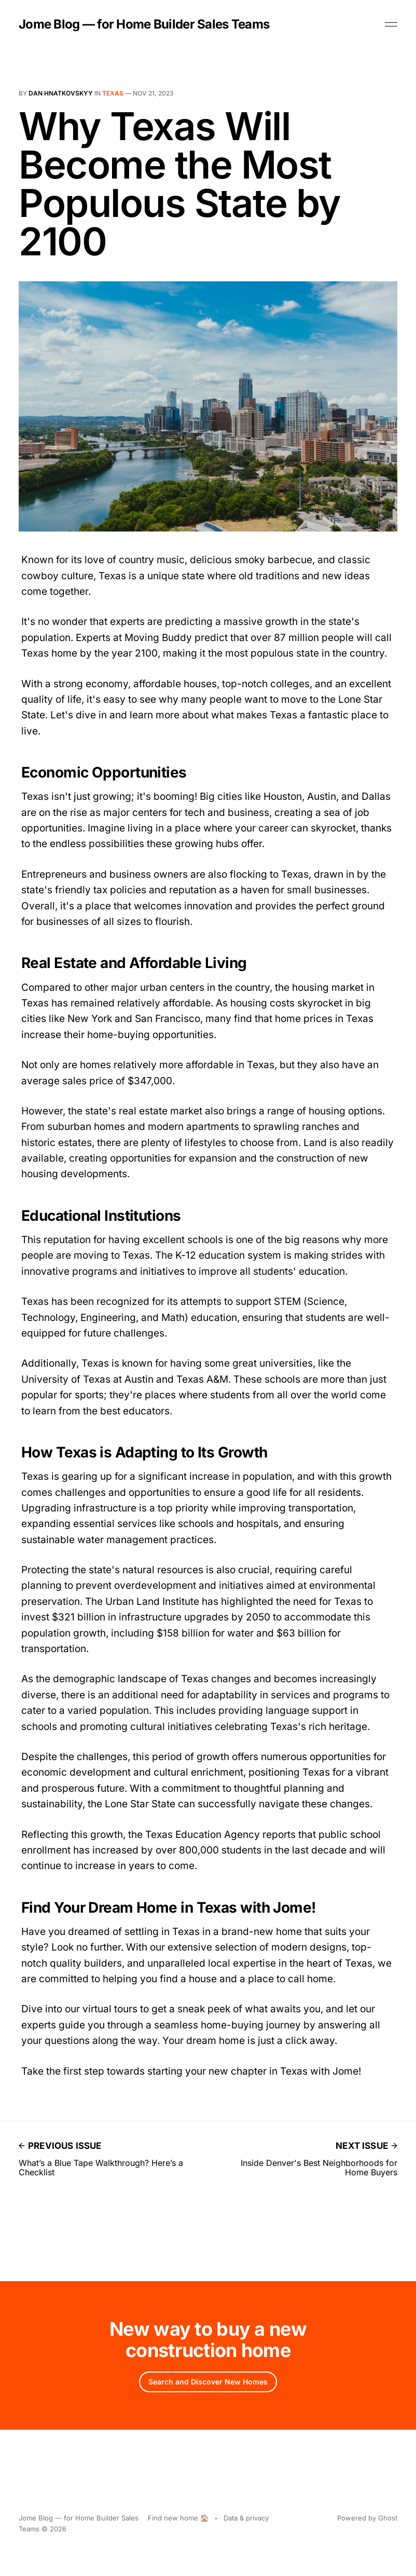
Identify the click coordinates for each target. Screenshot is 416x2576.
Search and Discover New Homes (208, 2381)
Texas (112, 93)
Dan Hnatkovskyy (61, 93)
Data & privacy (246, 2518)
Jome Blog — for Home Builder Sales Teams (144, 24)
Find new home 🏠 (178, 2518)
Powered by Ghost (367, 2518)
